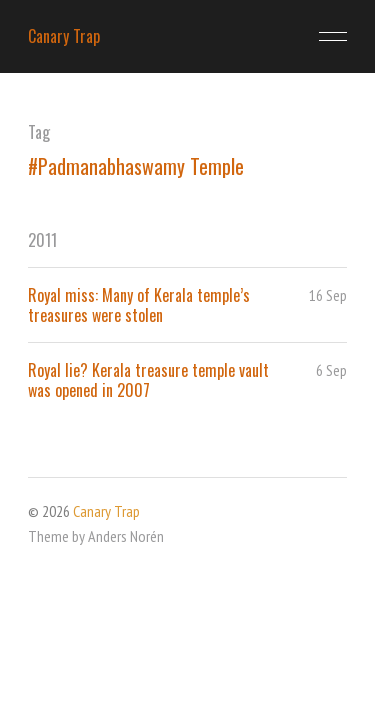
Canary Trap (64, 36)
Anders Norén (126, 536)
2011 (42, 240)
